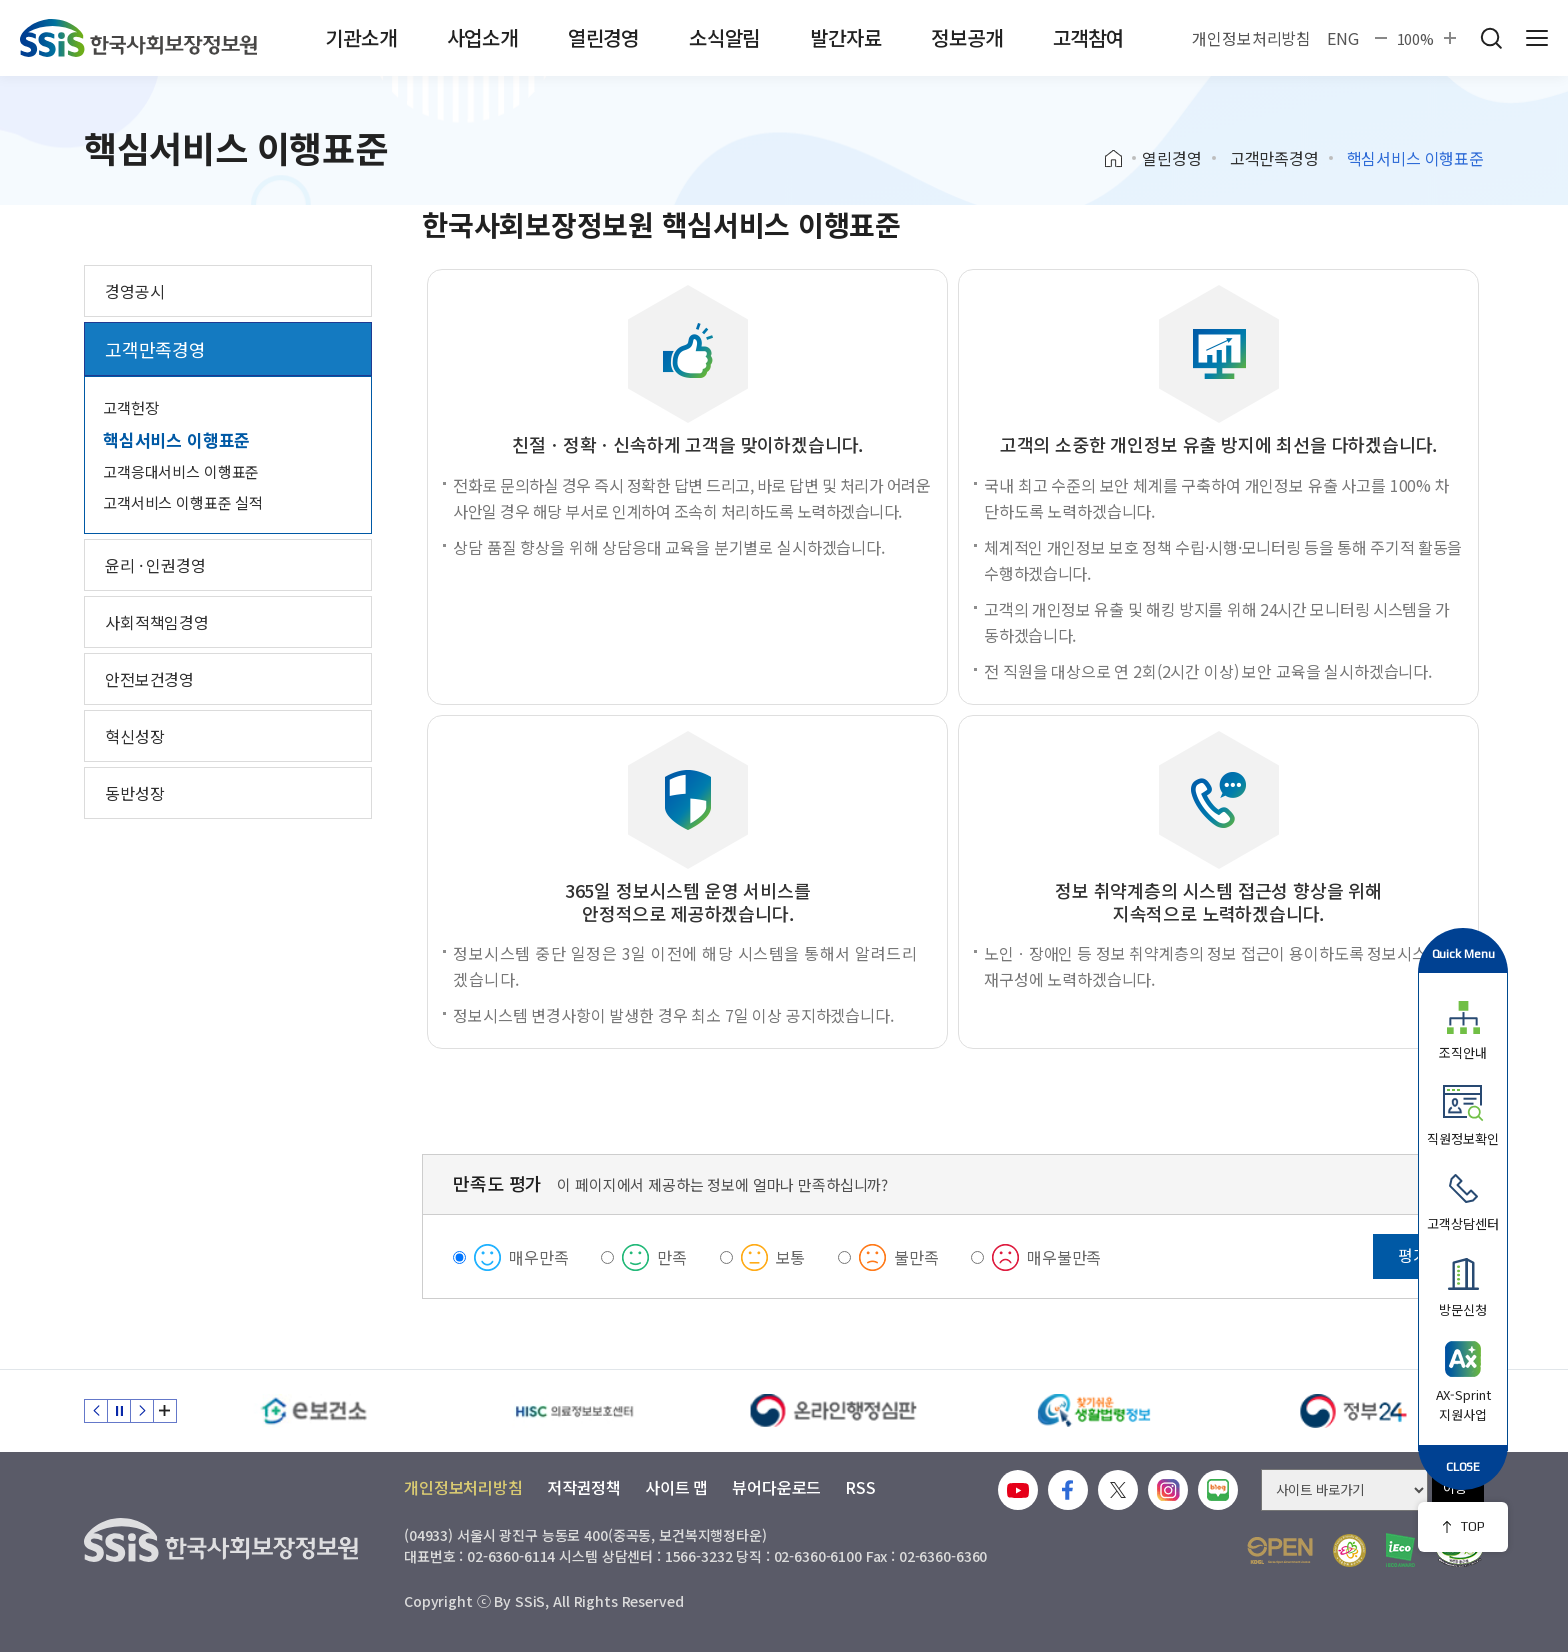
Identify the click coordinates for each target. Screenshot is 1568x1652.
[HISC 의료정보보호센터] (574, 1411)
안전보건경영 (149, 679)
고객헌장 (130, 407)
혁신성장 (134, 736)
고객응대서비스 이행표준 (181, 471)
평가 (1413, 1255)
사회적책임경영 (157, 622)
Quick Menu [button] (1463, 953)
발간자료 (845, 37)
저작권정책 (584, 1487)
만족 (672, 1257)
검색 (1491, 38)
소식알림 (724, 37)
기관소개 (360, 37)
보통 (791, 1257)
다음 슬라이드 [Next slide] (142, 1411)
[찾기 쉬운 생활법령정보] (1094, 1411)
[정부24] (1354, 1411)
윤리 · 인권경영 (155, 565)
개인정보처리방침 (1251, 38)
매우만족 (538, 1257)
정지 (119, 1411)
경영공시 (134, 291)
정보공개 (966, 37)
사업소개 (482, 37)
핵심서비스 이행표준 (176, 439)
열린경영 (603, 37)
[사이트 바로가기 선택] (1344, 1490)
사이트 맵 (676, 1487)
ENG (1343, 38)
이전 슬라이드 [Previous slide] (96, 1411)
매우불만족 (1064, 1257)
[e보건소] (314, 1411)
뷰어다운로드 (776, 1487)
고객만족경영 (1274, 158)
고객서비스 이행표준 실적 (183, 502)
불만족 (916, 1257)
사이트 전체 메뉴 (1537, 38)
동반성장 (134, 793)
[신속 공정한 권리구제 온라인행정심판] (834, 1411)
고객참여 (1088, 37)
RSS (860, 1487)
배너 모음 (165, 1411)
